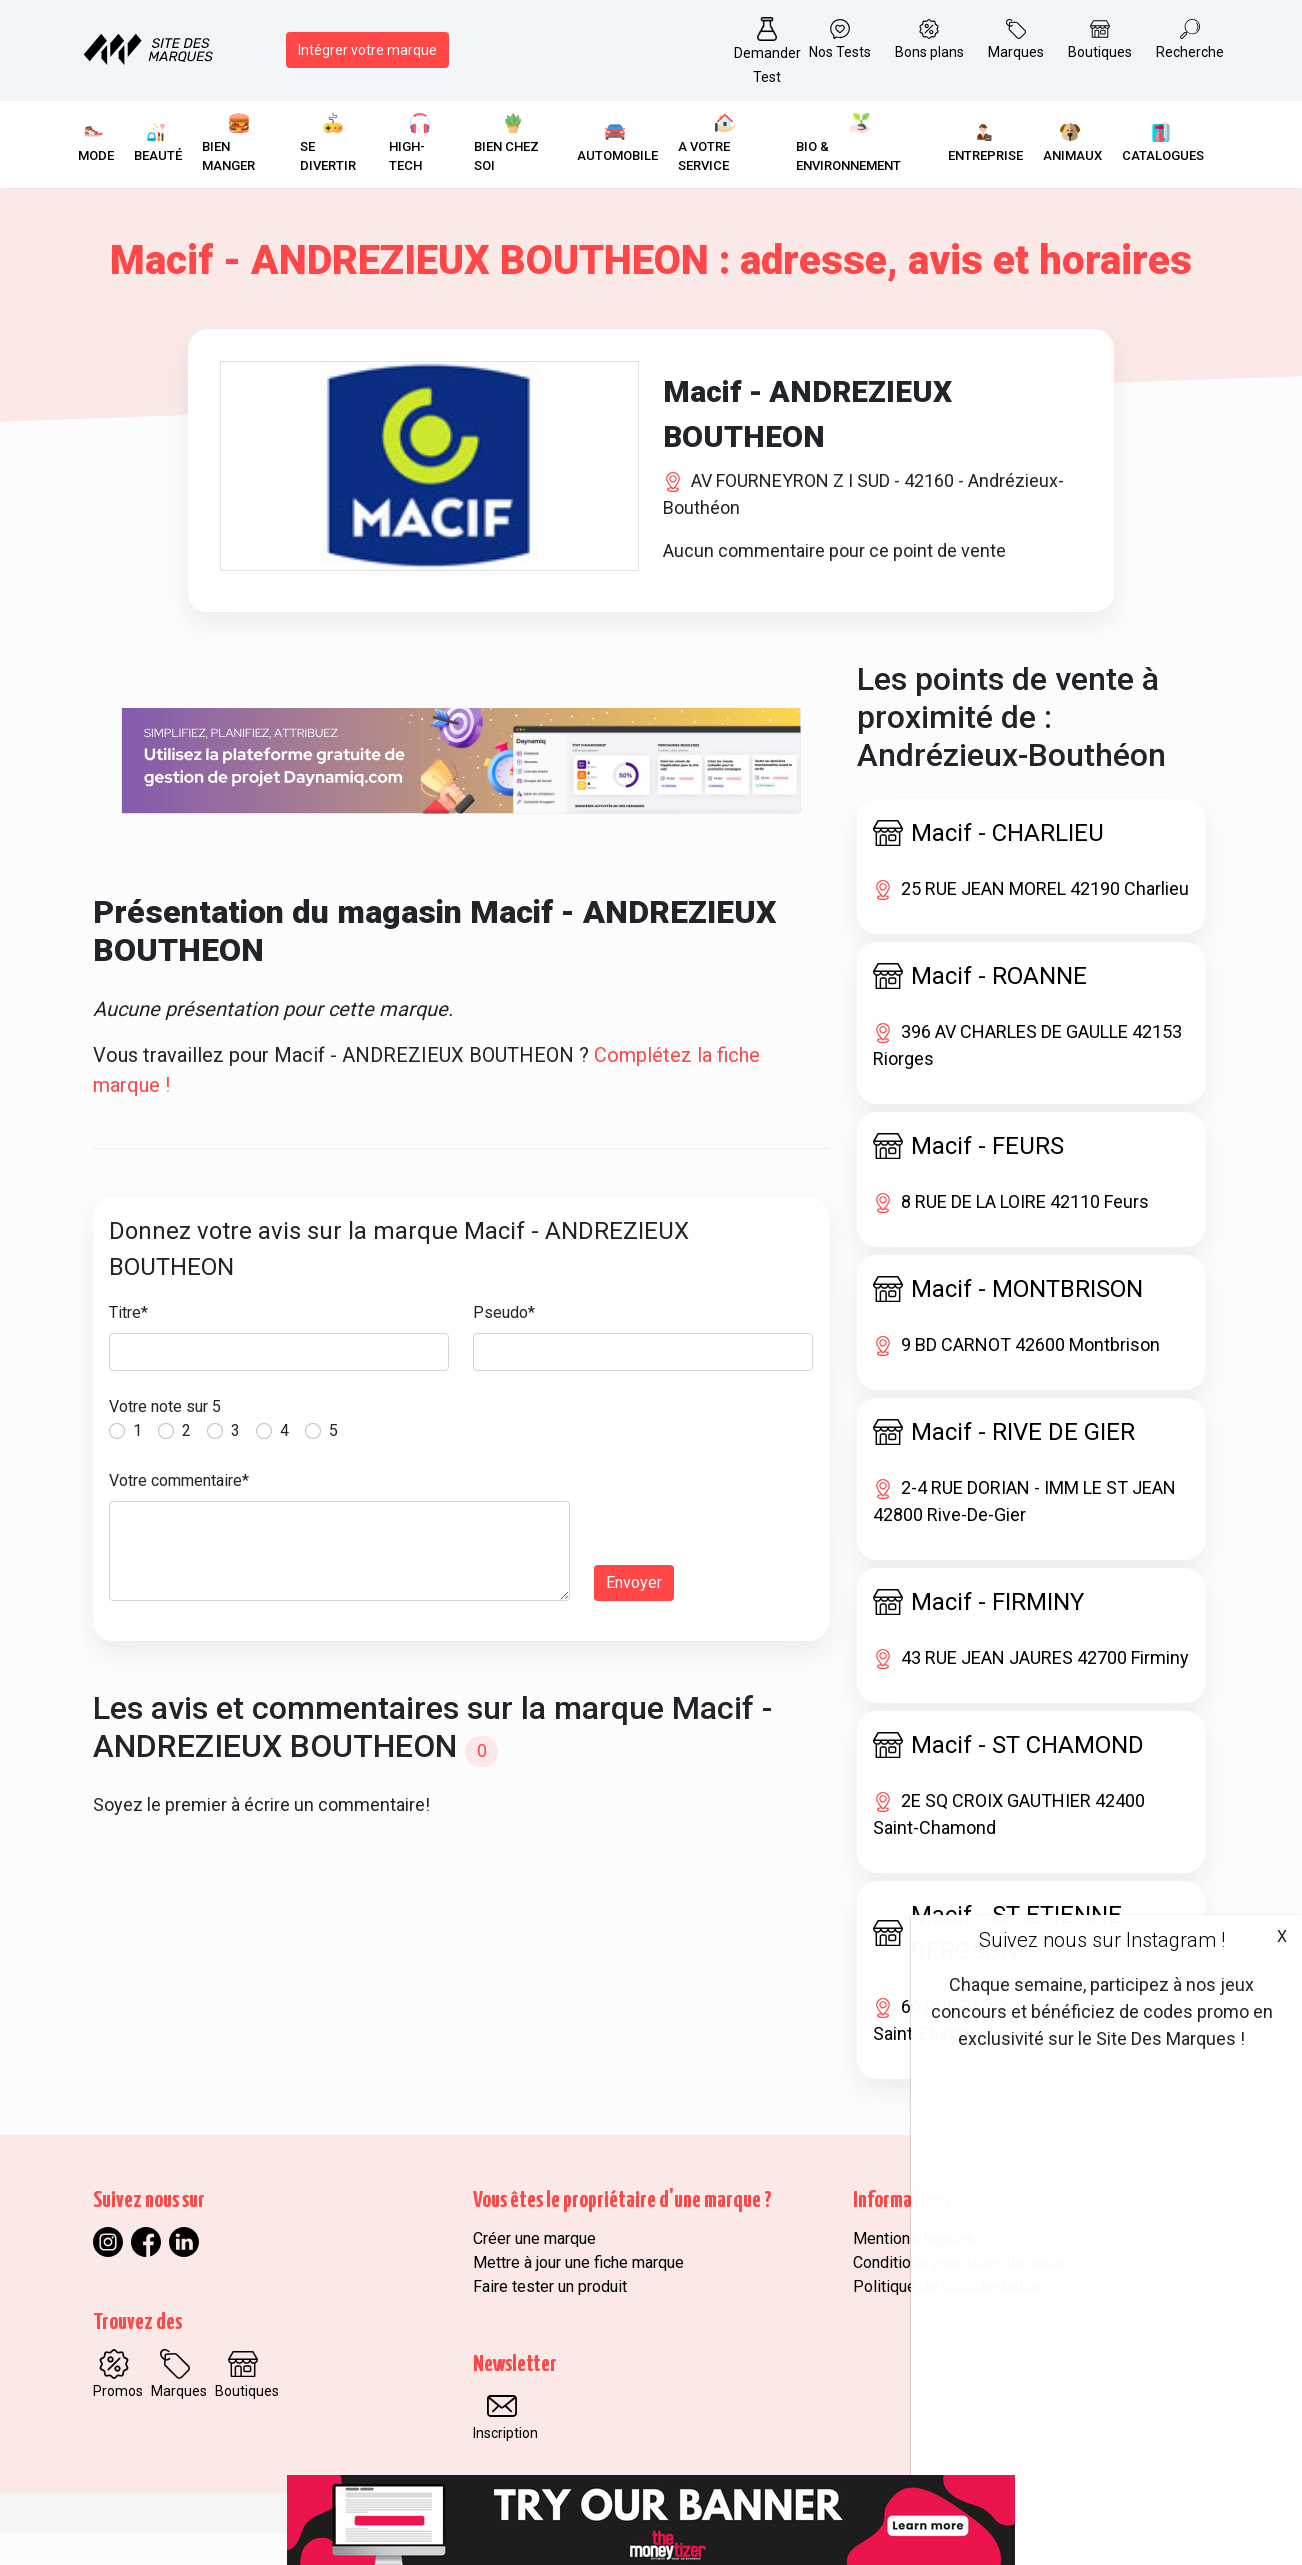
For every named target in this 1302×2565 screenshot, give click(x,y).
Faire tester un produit (550, 2318)
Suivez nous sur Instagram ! (1102, 1940)
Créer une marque (534, 2270)
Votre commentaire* (179, 1512)
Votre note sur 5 (165, 1438)
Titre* (128, 1344)
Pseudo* (504, 1344)
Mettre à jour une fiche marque (578, 2294)
